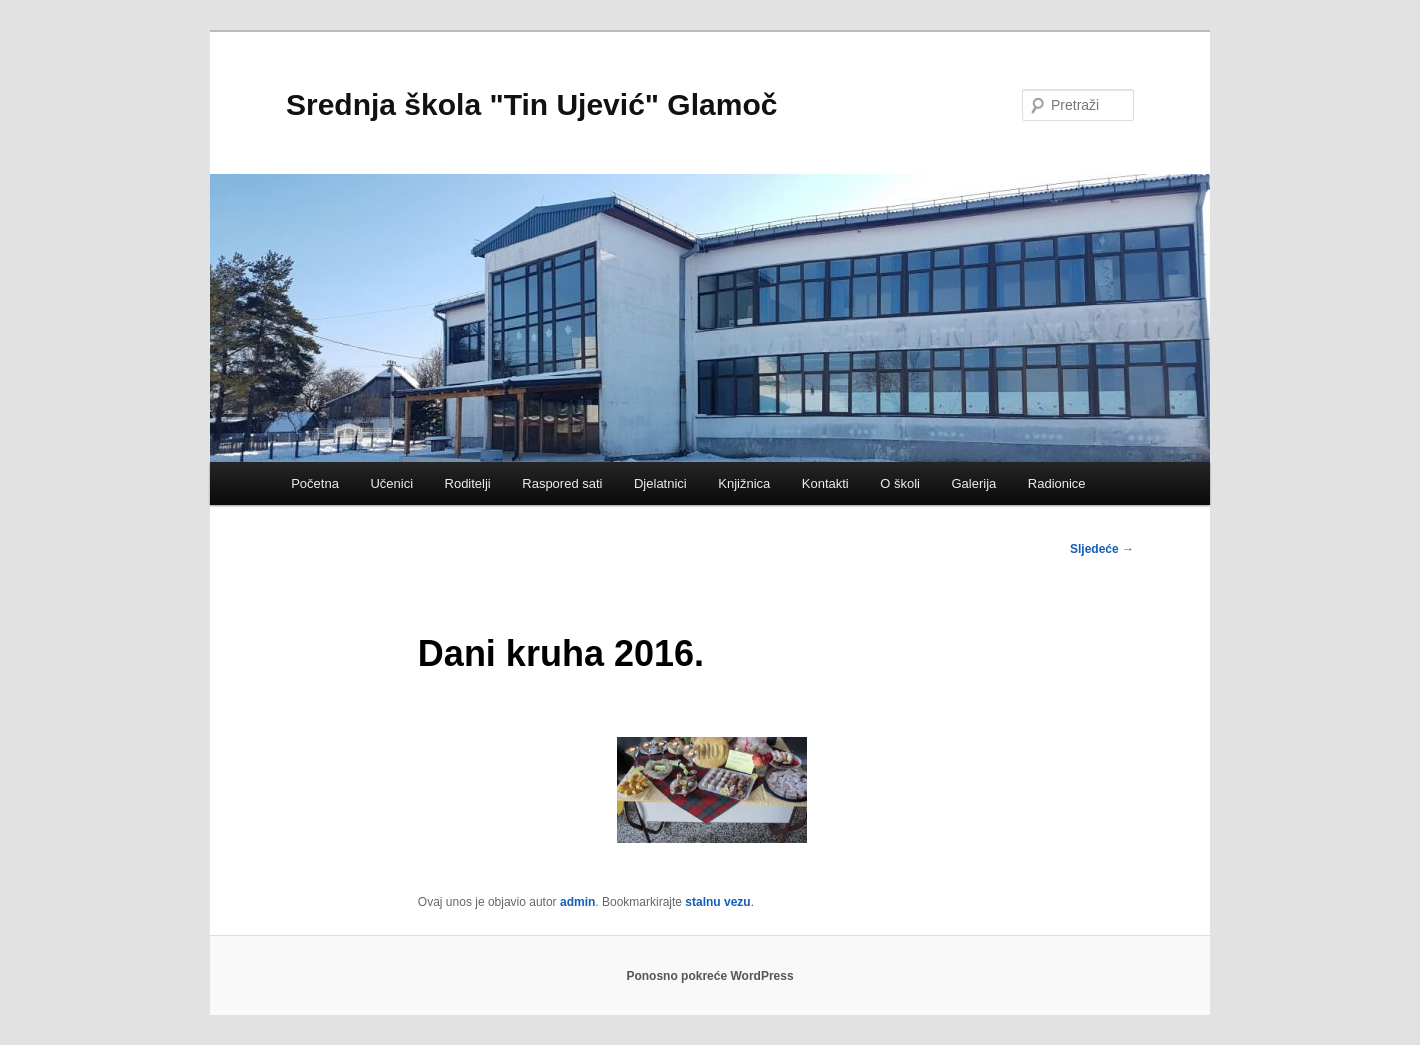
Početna (315, 483)
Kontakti (825, 483)
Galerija (973, 483)
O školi (900, 483)
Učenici (391, 483)
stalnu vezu (717, 902)
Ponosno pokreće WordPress (709, 976)
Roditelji (468, 483)
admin (577, 902)
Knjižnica (744, 483)
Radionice (1057, 483)
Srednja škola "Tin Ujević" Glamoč (531, 104)
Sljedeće (1102, 549)
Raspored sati (562, 483)
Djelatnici (660, 483)
